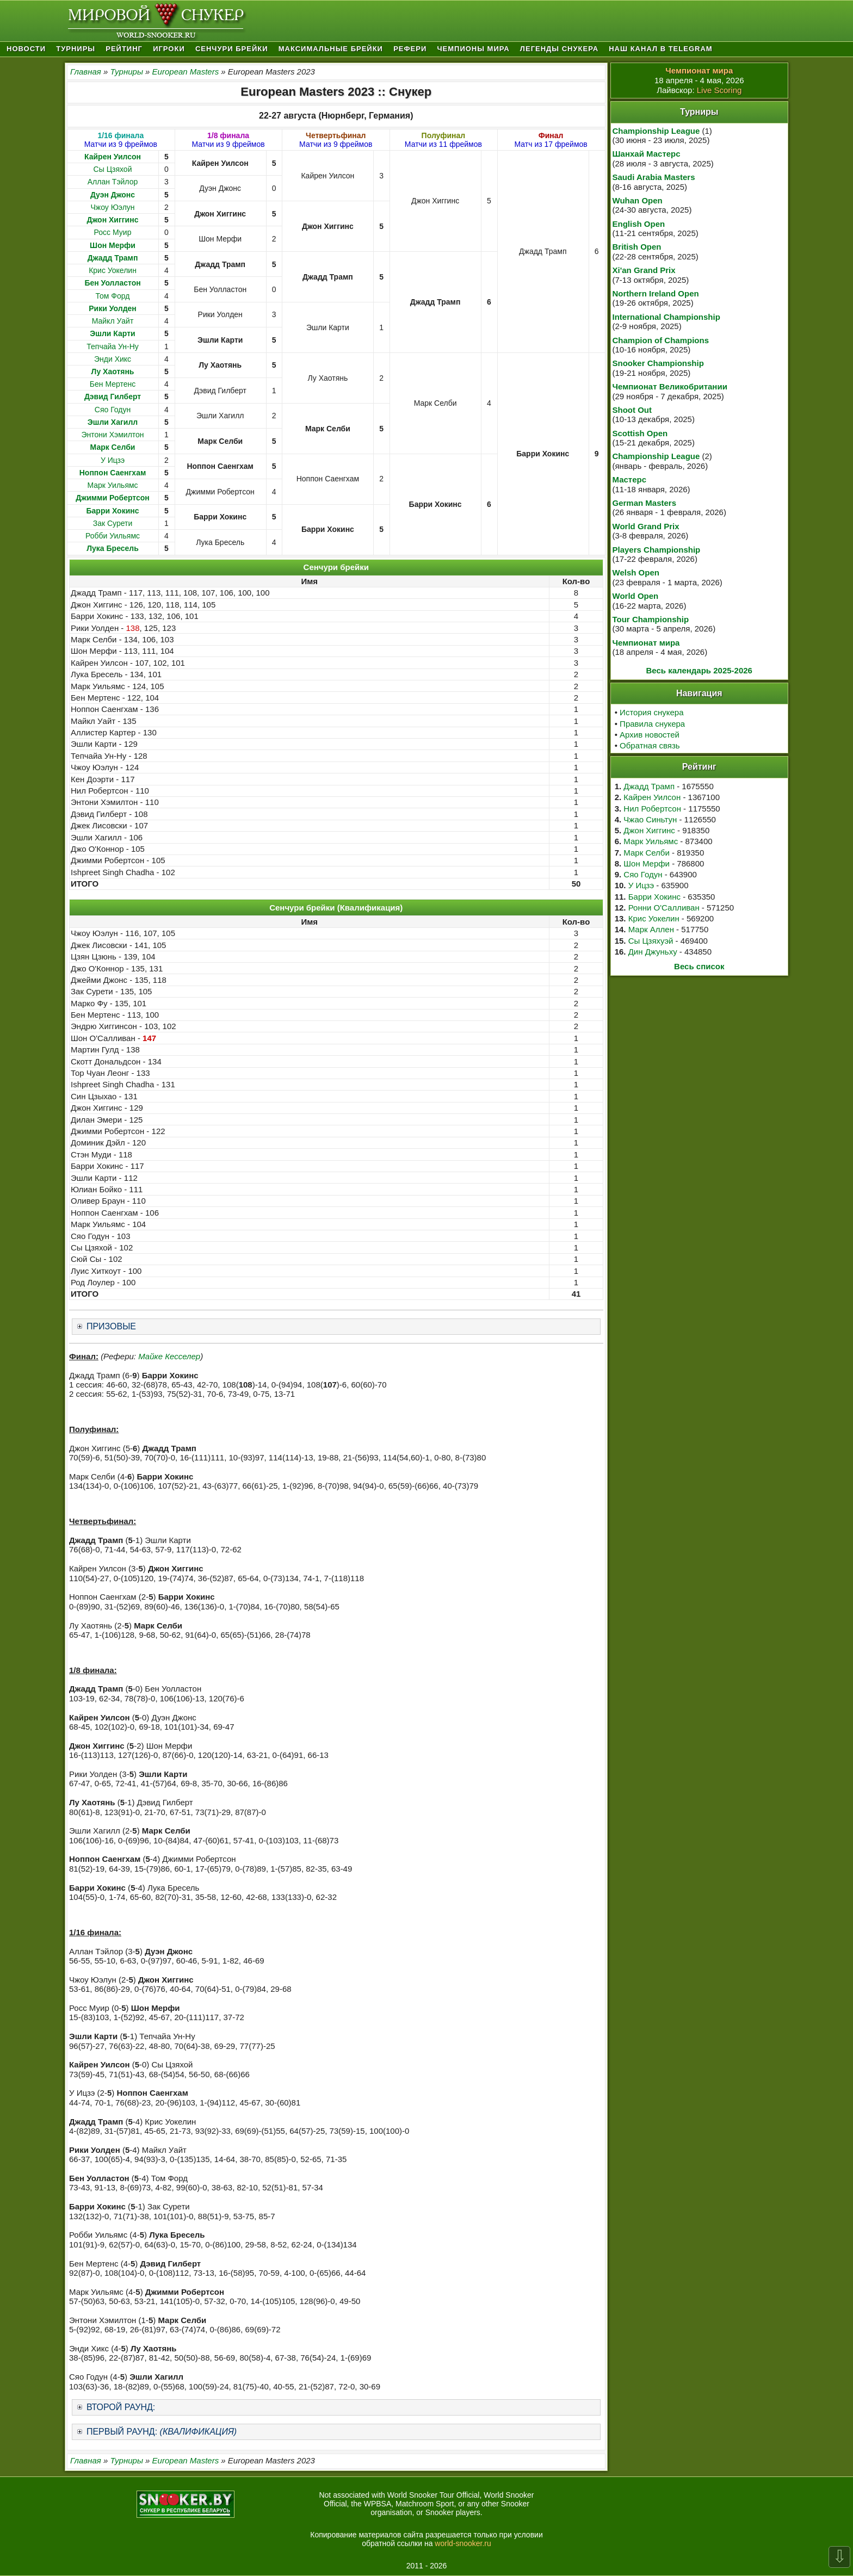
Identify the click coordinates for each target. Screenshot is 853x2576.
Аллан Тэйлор (113, 181)
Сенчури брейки (231, 49)
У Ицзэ (113, 460)
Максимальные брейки (331, 49)
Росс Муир (113, 232)
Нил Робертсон (652, 808)
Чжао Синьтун (650, 819)
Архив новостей (649, 734)
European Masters (185, 71)
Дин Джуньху (652, 951)
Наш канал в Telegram (660, 49)
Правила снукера (652, 723)
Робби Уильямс (112, 535)
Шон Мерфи (646, 863)
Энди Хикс (112, 359)
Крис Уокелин (113, 270)
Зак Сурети (113, 523)
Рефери (409, 49)
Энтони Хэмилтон (112, 434)
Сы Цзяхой (113, 169)
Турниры (75, 49)
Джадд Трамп (649, 786)
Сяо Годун (113, 409)
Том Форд (113, 296)
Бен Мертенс (112, 384)
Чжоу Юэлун (112, 207)
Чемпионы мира (473, 49)
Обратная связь (650, 745)
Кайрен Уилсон (652, 797)
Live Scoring (719, 90)
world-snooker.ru (463, 2543)
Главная (85, 71)
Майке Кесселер (169, 1356)
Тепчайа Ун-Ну (112, 346)
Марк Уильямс (112, 485)
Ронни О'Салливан (664, 907)
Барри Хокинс (654, 896)
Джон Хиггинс (649, 830)
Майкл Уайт (113, 321)
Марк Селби (646, 852)
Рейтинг (124, 49)
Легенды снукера (559, 49)
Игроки (169, 49)
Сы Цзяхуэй (650, 940)
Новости (26, 49)
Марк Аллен (651, 929)
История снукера (651, 712)
